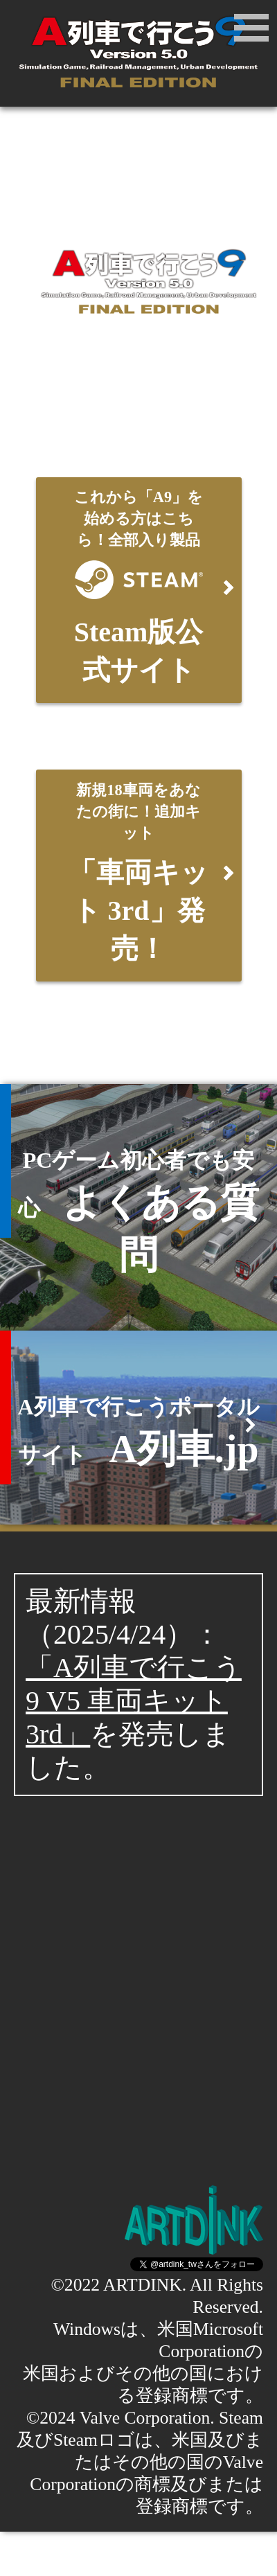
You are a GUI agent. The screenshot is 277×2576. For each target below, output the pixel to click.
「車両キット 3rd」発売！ (139, 870)
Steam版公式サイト (139, 585)
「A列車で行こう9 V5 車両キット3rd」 (134, 1701)
